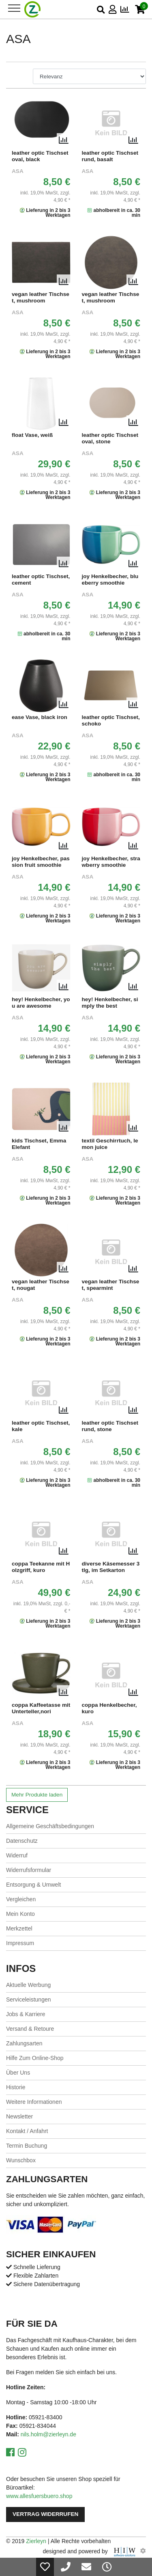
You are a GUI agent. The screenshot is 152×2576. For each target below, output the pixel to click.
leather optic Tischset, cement (41, 579)
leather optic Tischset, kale (41, 1426)
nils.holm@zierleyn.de (48, 2434)
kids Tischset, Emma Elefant (39, 1144)
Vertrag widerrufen (45, 2514)
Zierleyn (36, 2541)
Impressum (20, 1943)
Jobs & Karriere (25, 2014)
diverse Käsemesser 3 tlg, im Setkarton (111, 1567)
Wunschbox (21, 2160)
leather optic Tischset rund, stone (110, 1426)
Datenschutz (22, 1841)
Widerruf (17, 1855)
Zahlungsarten (24, 2043)
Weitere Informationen (34, 2102)
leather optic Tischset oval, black (40, 156)
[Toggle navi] (14, 8)
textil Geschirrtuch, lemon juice (110, 1144)
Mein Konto (20, 1914)
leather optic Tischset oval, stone (110, 438)
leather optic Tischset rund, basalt (110, 156)
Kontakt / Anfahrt (27, 2131)
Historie (15, 2087)
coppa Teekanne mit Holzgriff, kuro (41, 1567)
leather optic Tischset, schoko (111, 720)
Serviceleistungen (28, 1999)
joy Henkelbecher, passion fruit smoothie (41, 861)
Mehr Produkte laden (36, 1795)
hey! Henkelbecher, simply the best (110, 1002)
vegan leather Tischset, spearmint (110, 1284)
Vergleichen (21, 1899)
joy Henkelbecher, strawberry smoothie (111, 861)
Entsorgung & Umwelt (33, 1884)
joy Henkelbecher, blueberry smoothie (110, 579)
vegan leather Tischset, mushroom (40, 297)
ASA (18, 171)
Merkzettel (19, 1928)
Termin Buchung (26, 2145)
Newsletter (19, 2116)
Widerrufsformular (28, 1870)
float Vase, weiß (32, 435)
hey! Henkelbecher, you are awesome (41, 1002)
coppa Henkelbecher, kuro (109, 1708)
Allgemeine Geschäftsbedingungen (50, 1826)
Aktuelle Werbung (28, 1985)
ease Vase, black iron (39, 717)
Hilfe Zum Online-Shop (35, 2058)
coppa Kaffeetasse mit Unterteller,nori (41, 1708)
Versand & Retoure (30, 2028)
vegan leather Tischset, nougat (40, 1284)
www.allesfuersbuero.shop (39, 2496)
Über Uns (18, 2072)
